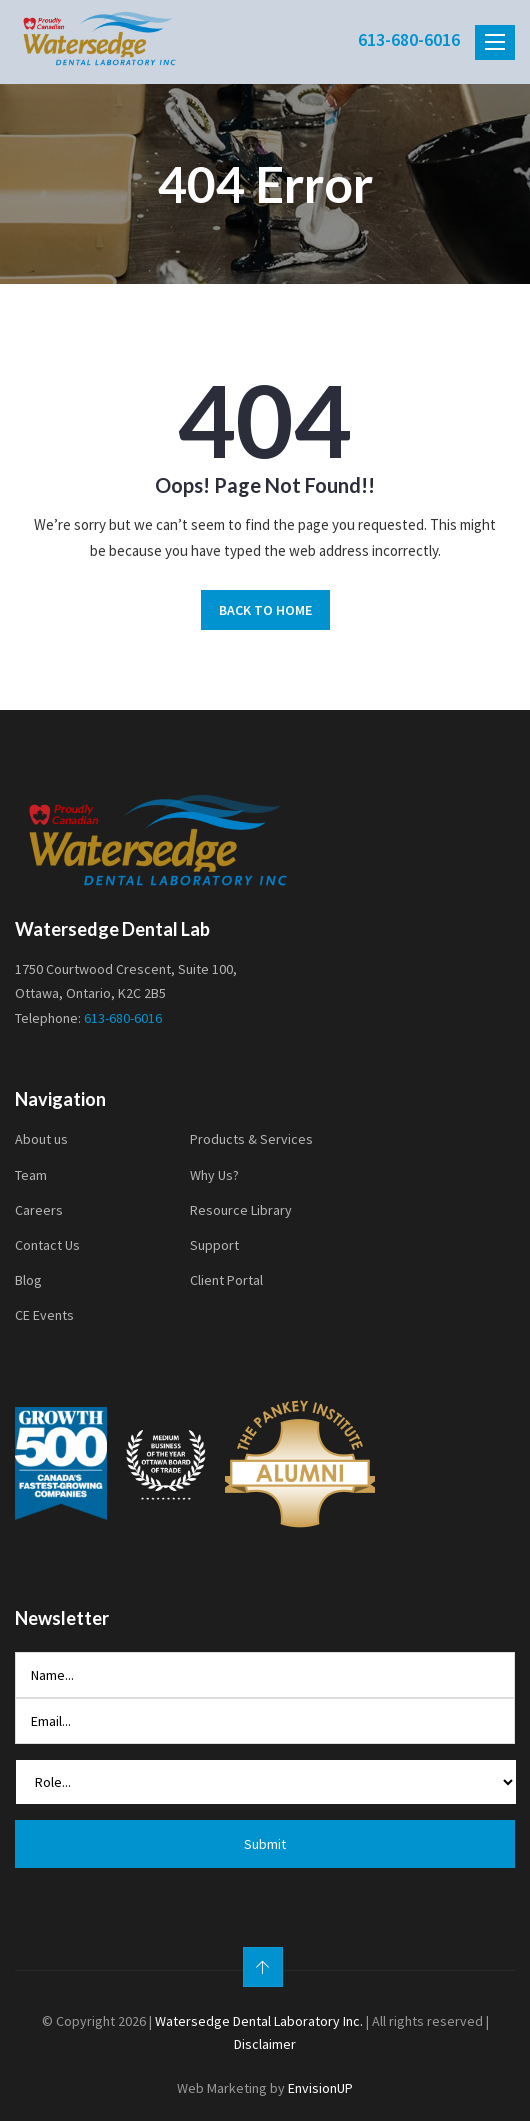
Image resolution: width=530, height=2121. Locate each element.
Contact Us (47, 1245)
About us (41, 1139)
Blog (28, 1280)
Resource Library (241, 1210)
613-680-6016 (409, 39)
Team (31, 1175)
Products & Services (251, 1139)
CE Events (44, 1315)
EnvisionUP (320, 2088)
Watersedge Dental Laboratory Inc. (259, 2021)
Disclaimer (265, 2044)
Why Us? (214, 1175)
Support (214, 1245)
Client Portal (226, 1280)
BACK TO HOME (265, 610)
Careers (39, 1210)
